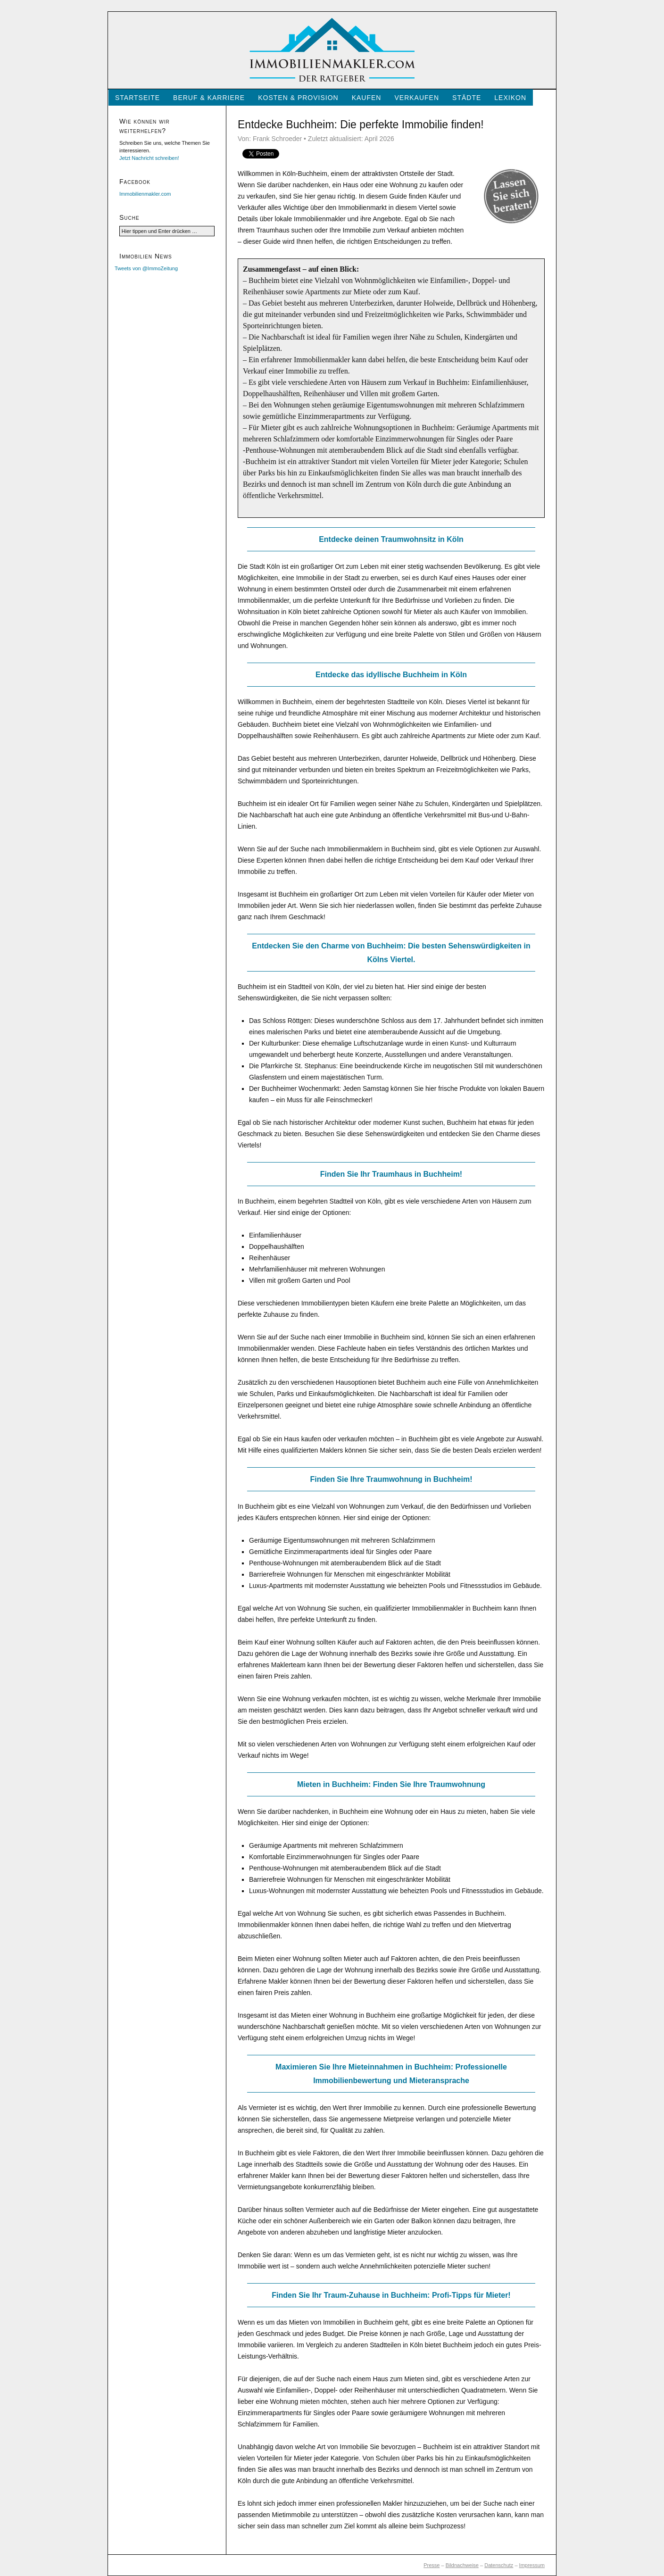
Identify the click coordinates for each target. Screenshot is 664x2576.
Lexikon (510, 97)
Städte (466, 97)
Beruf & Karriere (209, 97)
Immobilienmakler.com (145, 194)
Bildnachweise (462, 2565)
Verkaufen (416, 97)
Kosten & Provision (298, 97)
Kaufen (367, 97)
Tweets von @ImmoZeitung (146, 268)
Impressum (532, 2565)
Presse (431, 2565)
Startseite (137, 97)
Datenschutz (498, 2565)
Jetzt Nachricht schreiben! (149, 158)
